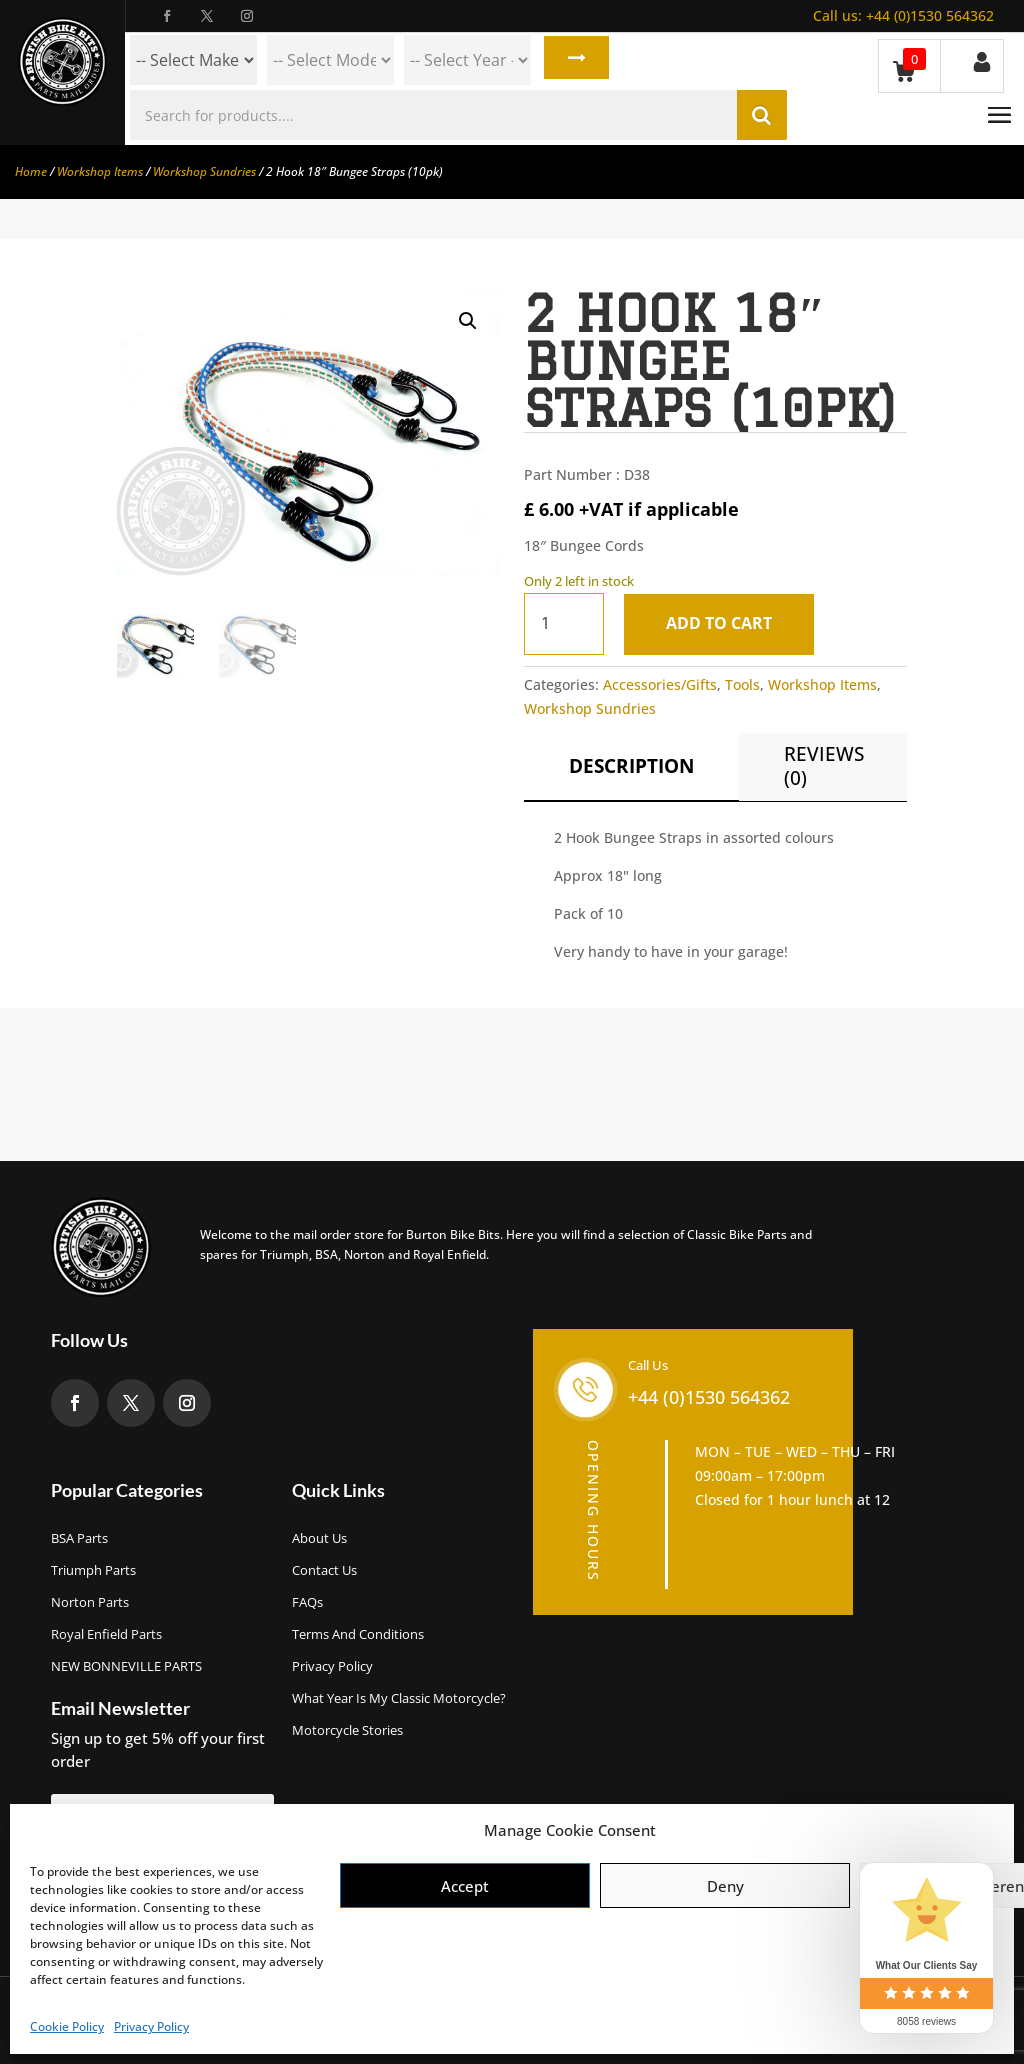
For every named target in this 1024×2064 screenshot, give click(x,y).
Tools (742, 684)
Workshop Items (100, 171)
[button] (468, 321)
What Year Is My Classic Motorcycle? (399, 1698)
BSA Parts (79, 1538)
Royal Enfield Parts (106, 1634)
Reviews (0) (824, 766)
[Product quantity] (564, 623)
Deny (725, 1886)
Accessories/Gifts (660, 684)
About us (319, 1538)
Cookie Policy (67, 2026)
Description (631, 766)
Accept (465, 1886)
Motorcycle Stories (347, 1730)
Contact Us (324, 1570)
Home (31, 171)
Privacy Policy (151, 2026)
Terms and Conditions (358, 1634)
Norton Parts (90, 1602)
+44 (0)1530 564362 (903, 15)
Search (573, 60)
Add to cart (724, 623)
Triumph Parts (93, 1570)
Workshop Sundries (204, 171)
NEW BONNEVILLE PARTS (126, 1666)
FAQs (307, 1602)
